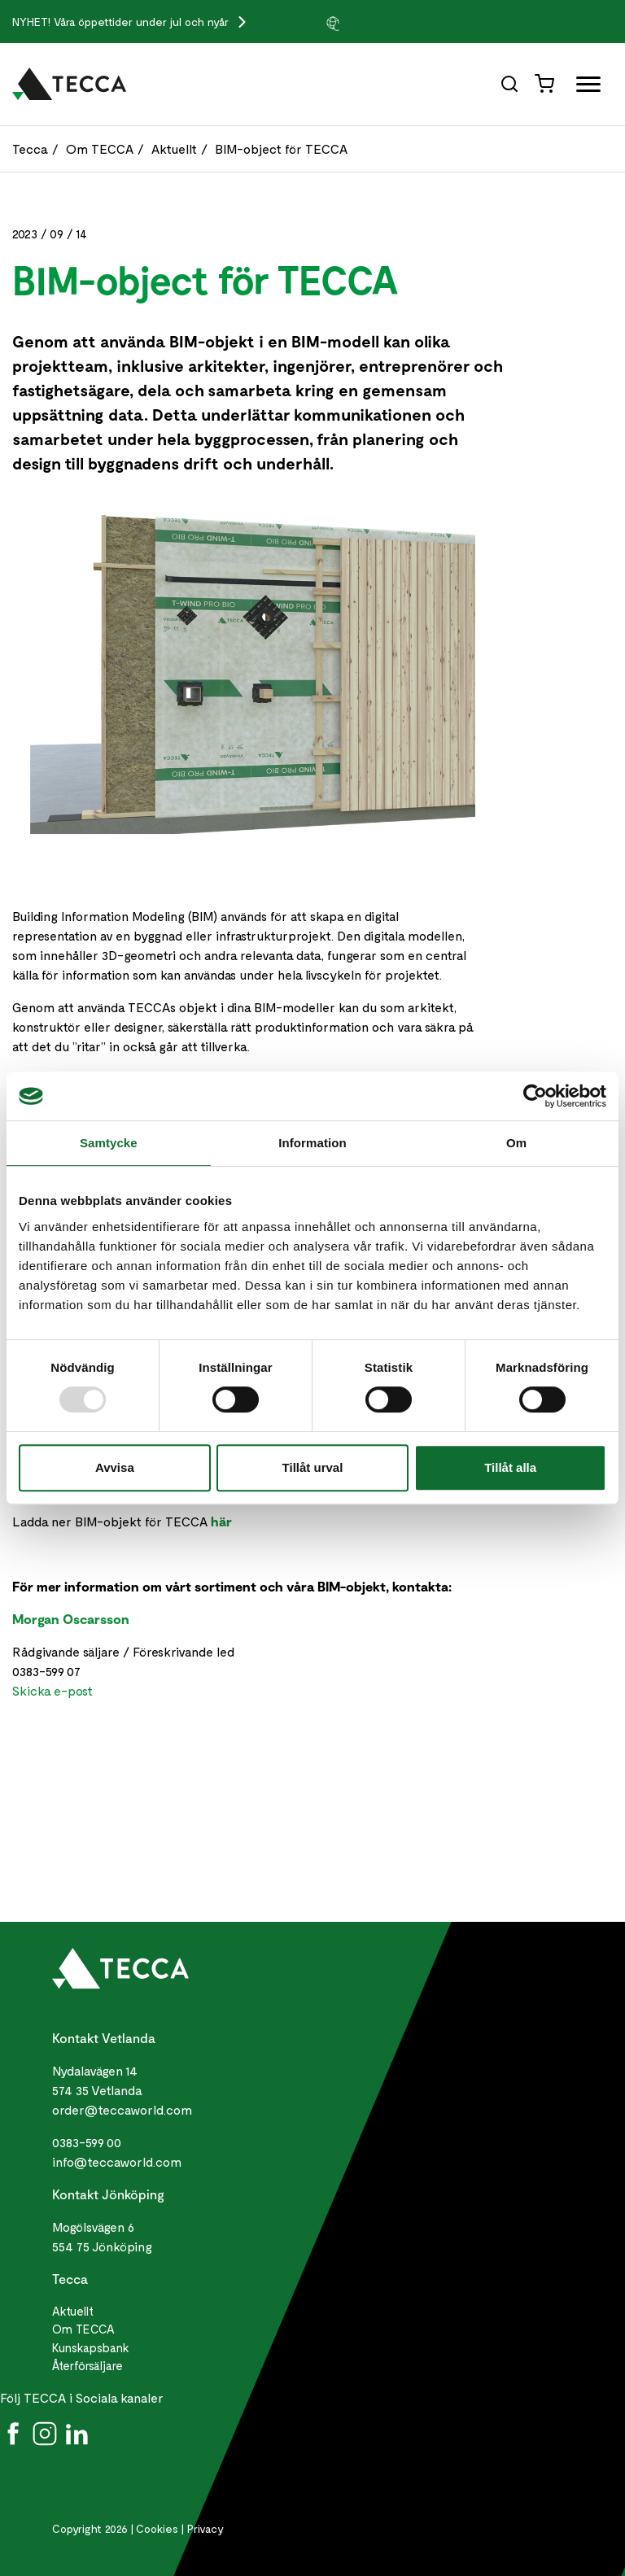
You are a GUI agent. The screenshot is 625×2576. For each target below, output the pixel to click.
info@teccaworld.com (116, 2161)
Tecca (30, 148)
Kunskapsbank (90, 2347)
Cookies (157, 2528)
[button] (364, 23)
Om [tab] (516, 1143)
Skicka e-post (52, 1690)
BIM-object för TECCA (281, 148)
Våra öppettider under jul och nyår (143, 21)
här (221, 1521)
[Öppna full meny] (582, 87)
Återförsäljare (87, 2365)
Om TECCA (99, 148)
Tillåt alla (510, 1467)
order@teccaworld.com (122, 2109)
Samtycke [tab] (109, 1143)
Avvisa (114, 1467)
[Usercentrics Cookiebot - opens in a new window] (535, 1096)
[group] (364, 23)
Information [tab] (312, 1143)
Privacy (205, 2528)
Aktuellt (174, 148)
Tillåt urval (312, 1467)
